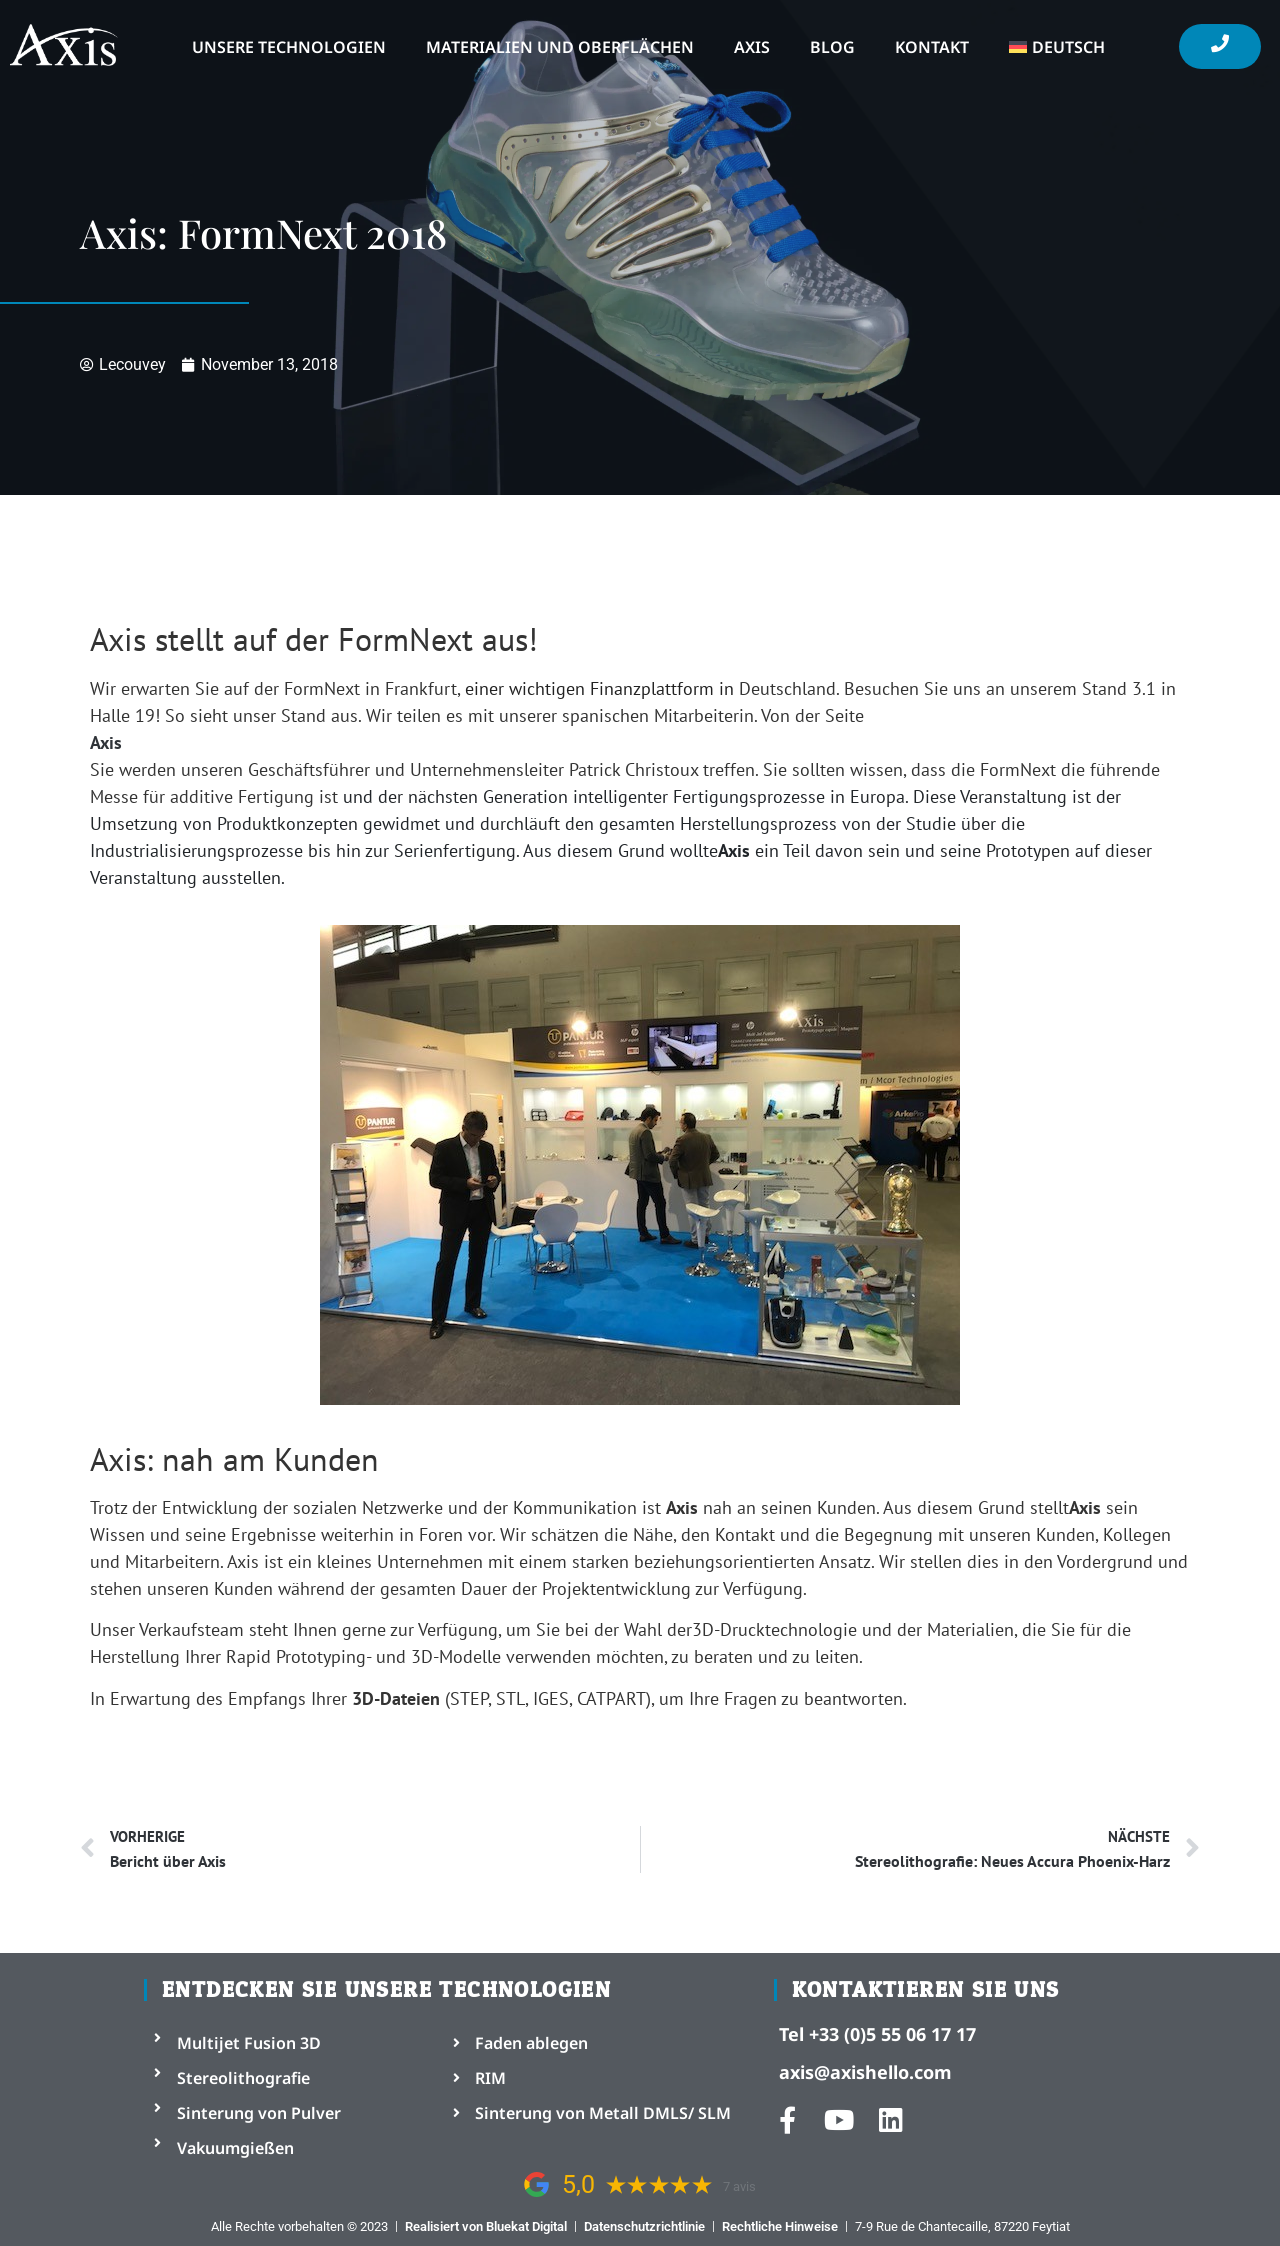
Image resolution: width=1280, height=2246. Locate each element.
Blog (832, 47)
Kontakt (932, 47)
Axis (752, 47)
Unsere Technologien (289, 47)
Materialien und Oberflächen (560, 47)
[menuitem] (1057, 47)
